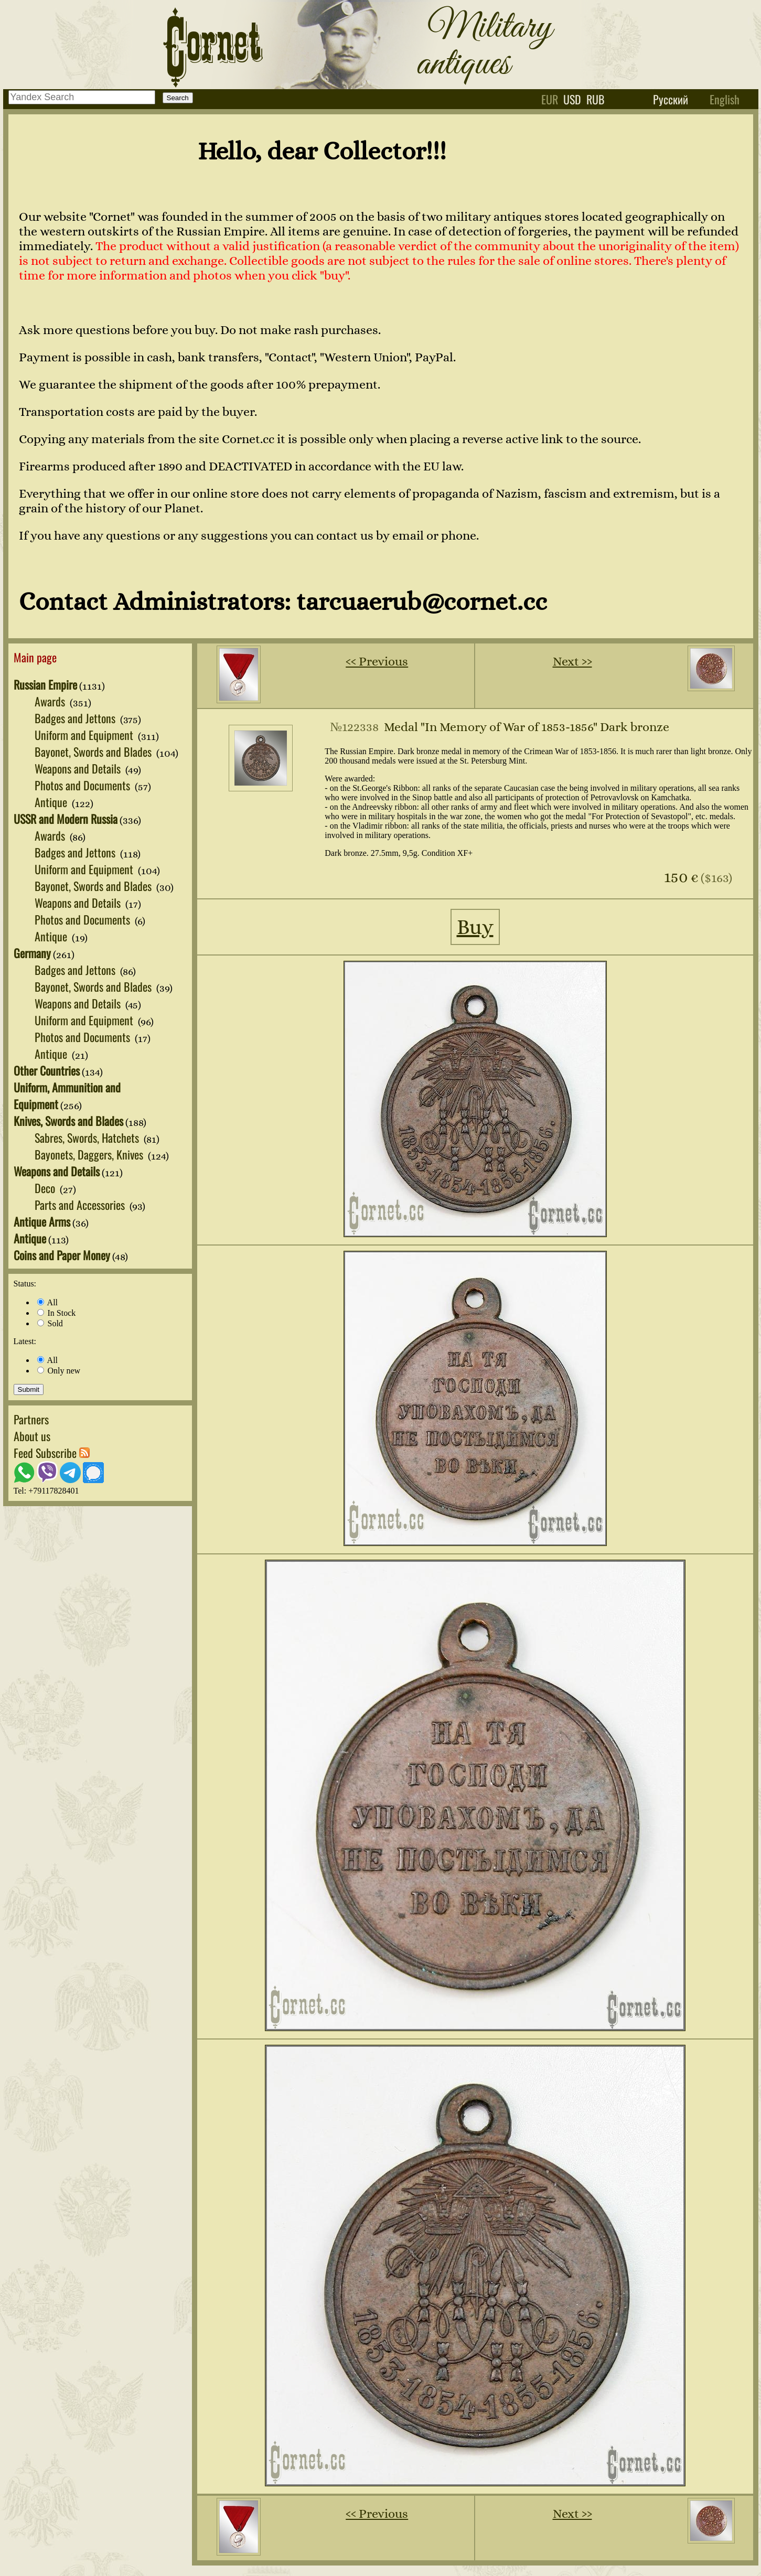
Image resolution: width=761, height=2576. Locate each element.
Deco (46, 1187)
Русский (670, 99)
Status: (25, 1283)
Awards (51, 701)
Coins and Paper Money (62, 1255)
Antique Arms (42, 1221)
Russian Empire (45, 684)
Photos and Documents (84, 785)
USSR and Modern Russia (65, 818)
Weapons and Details (79, 768)
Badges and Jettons (76, 718)
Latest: (25, 1341)
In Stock (56, 1312)
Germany (32, 952)
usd (572, 99)
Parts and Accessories (81, 1204)
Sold (50, 1323)
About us (32, 1435)
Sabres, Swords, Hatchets (88, 1137)
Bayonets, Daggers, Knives (90, 1154)
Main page (35, 657)
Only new (59, 1370)
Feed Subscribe (52, 1452)
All (47, 1302)
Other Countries (47, 1070)
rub (595, 99)
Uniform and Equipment (85, 734)
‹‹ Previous (377, 661)
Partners (31, 1419)
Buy (475, 927)
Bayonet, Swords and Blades (94, 751)
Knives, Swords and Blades (68, 1120)
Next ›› (572, 661)
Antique (52, 801)
